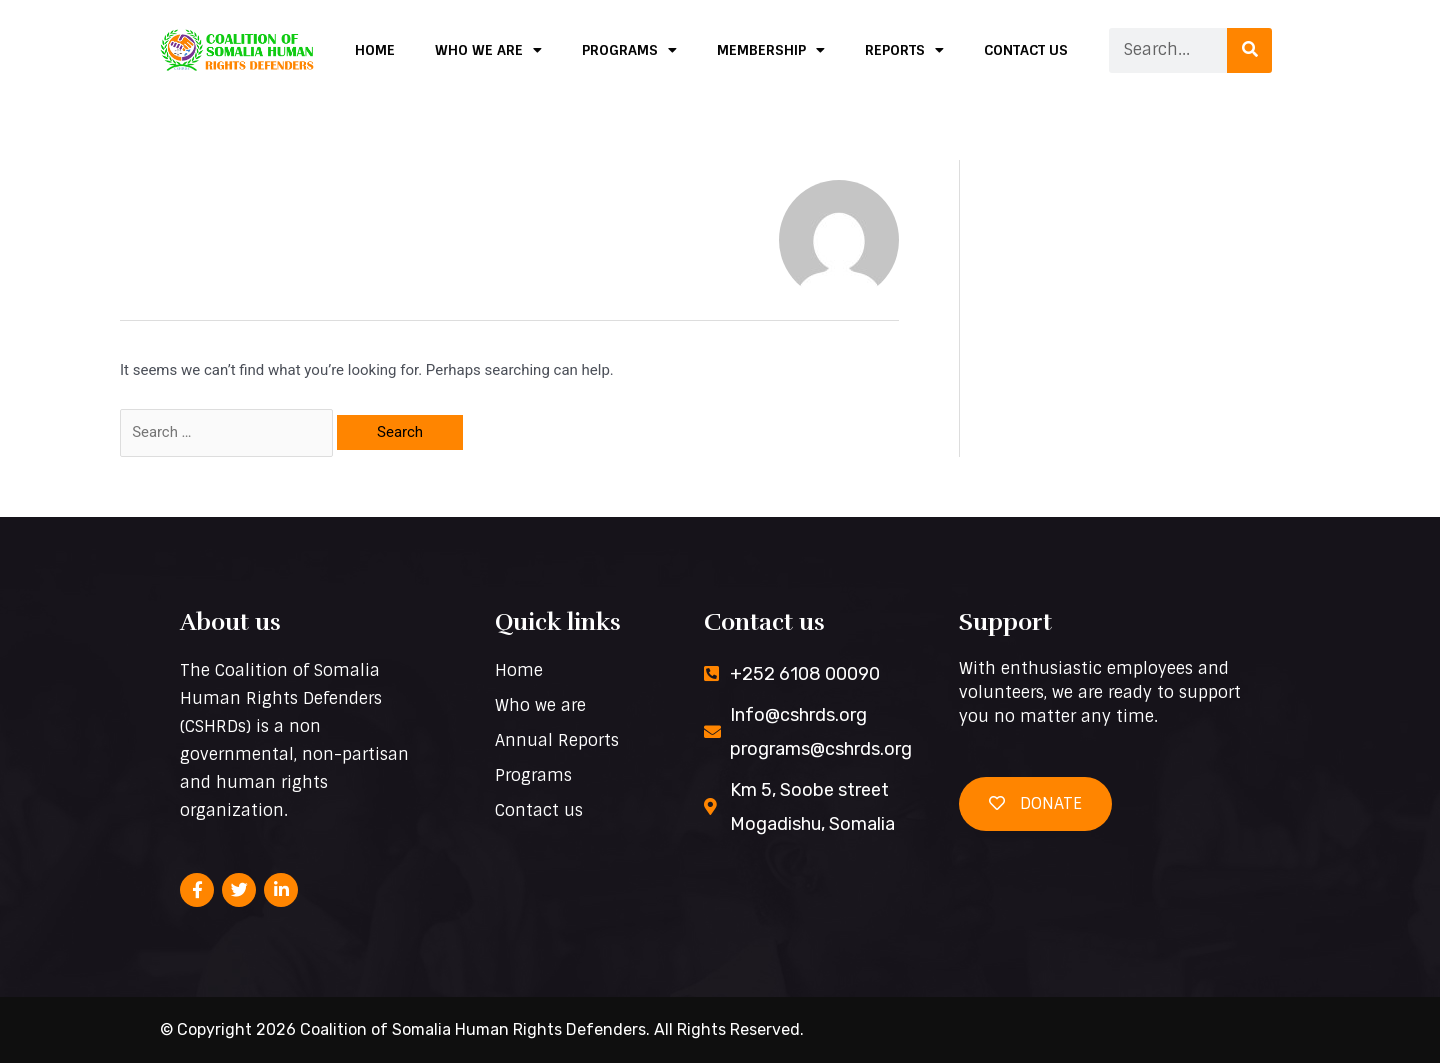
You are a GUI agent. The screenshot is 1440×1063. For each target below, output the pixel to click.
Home (375, 50)
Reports (904, 50)
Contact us (1026, 50)
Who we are (488, 50)
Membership (771, 50)
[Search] (1249, 50)
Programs (629, 50)
